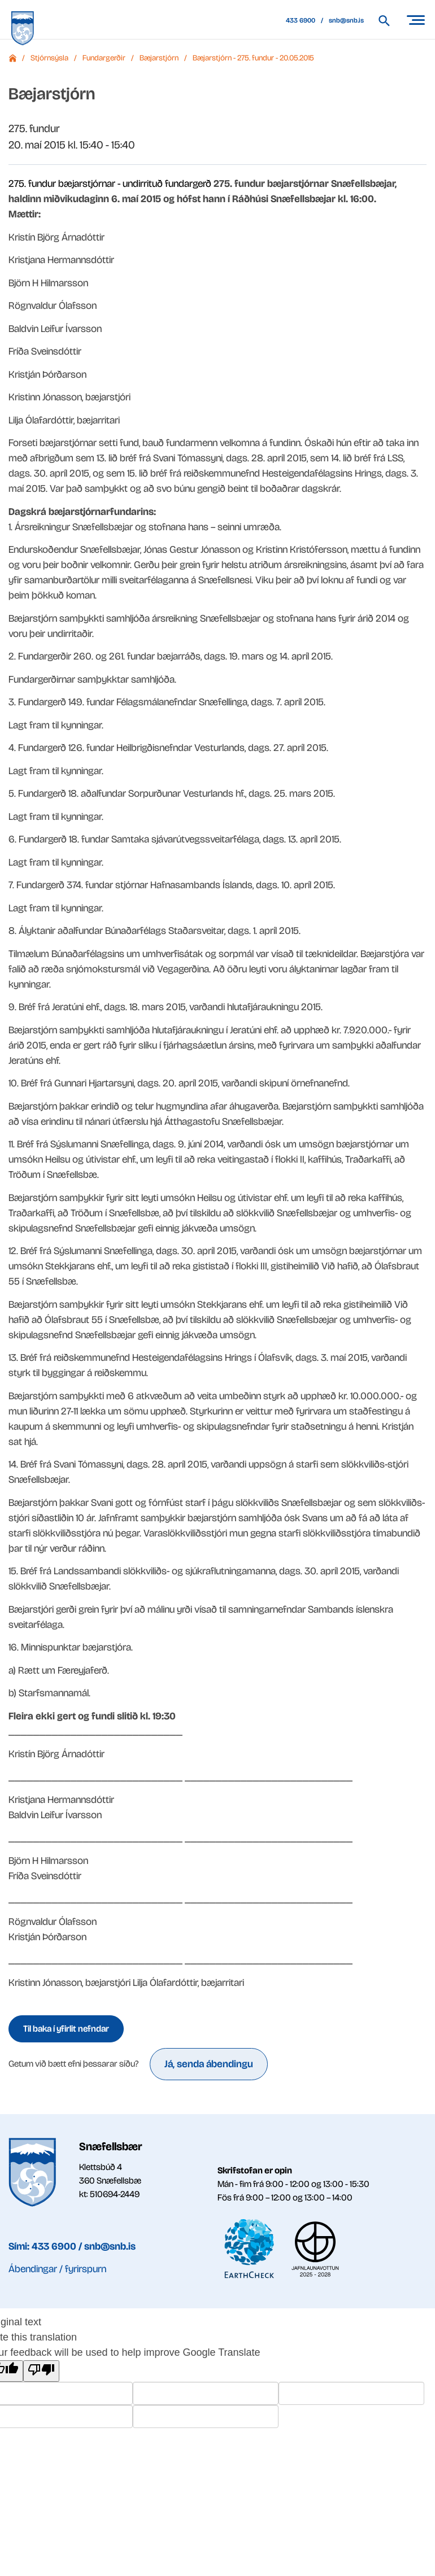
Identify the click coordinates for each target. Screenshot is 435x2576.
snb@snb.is (346, 20)
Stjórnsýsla (49, 58)
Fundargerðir (103, 58)
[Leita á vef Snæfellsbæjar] (389, 20)
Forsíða (12, 58)
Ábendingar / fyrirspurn (57, 2269)
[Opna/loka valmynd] (415, 20)
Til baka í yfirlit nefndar (66, 2028)
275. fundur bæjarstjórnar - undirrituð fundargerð (109, 183)
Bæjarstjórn (159, 58)
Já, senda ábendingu (208, 2064)
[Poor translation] (41, 2371)
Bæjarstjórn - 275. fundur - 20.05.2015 (253, 58)
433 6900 (300, 20)
